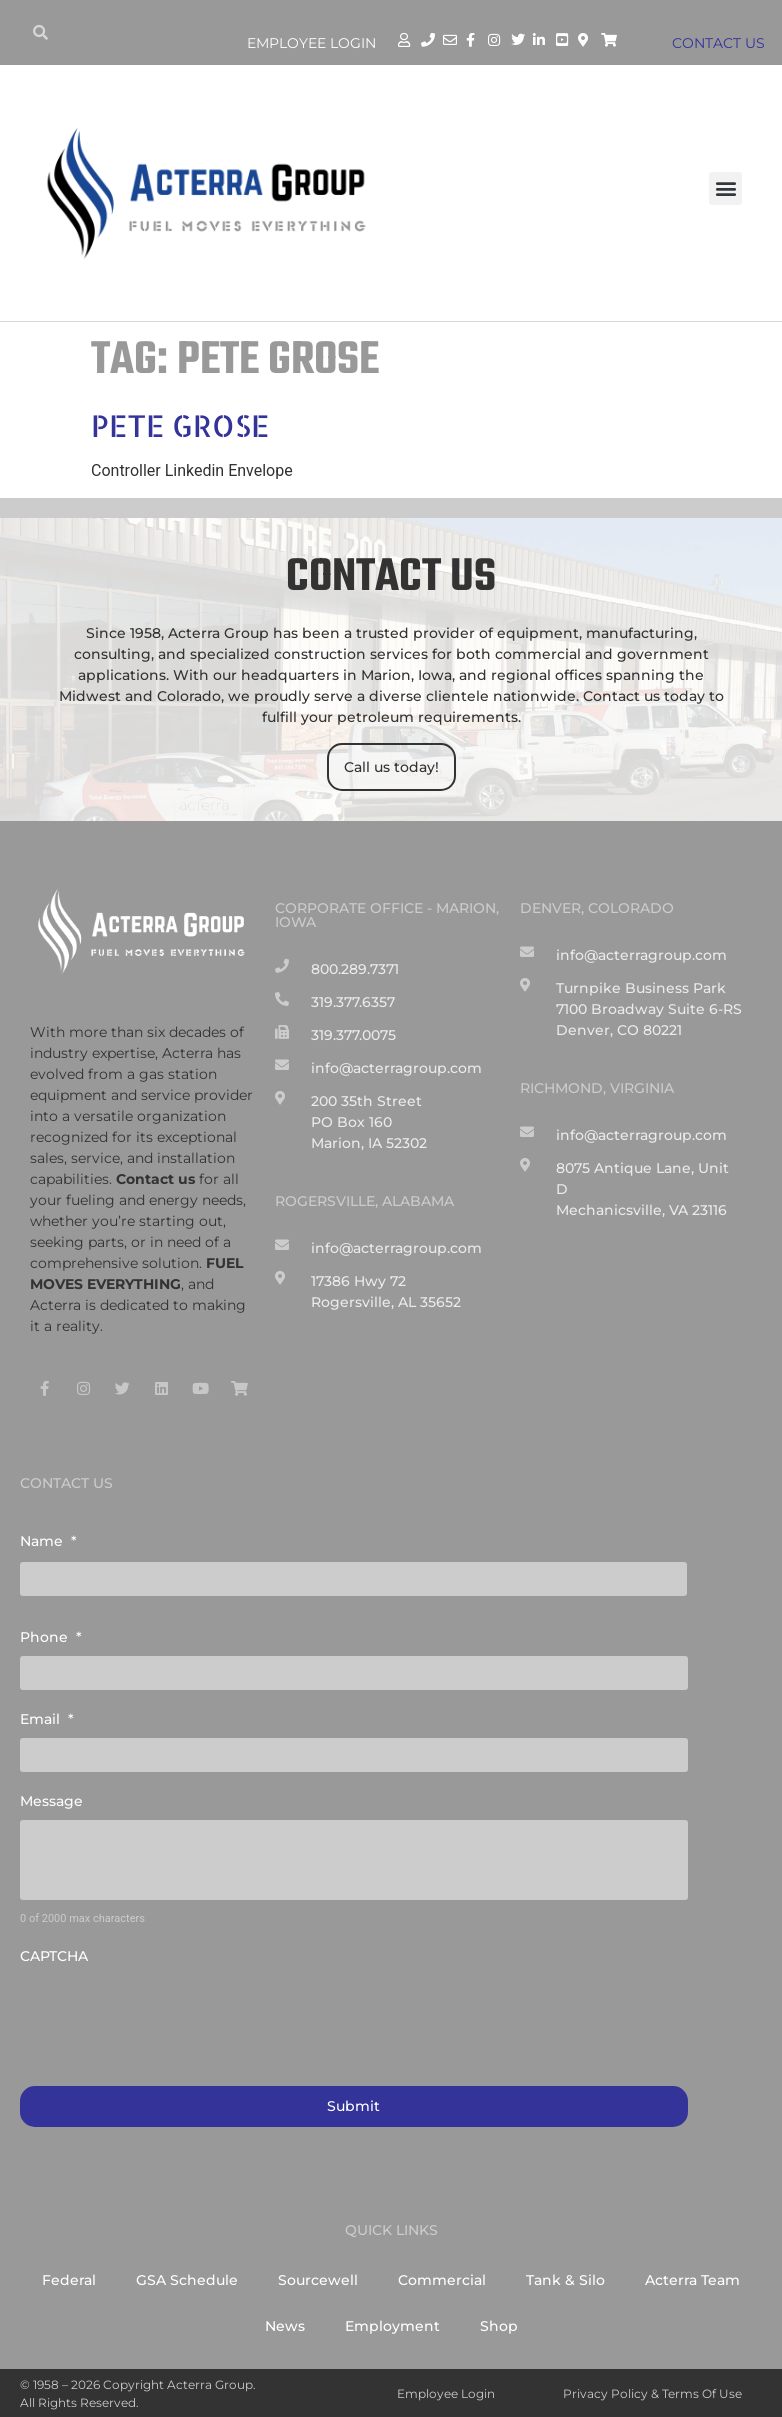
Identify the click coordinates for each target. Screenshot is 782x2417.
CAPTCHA (54, 1956)
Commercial (442, 2280)
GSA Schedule (187, 2280)
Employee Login (311, 43)
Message (51, 1801)
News (285, 2326)
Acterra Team (692, 2280)
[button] (725, 188)
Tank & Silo (565, 2280)
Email (47, 1719)
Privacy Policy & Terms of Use (652, 2393)
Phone (51, 1637)
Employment (392, 2326)
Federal (69, 2280)
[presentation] (172, 2015)
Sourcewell (318, 2280)
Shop (499, 2326)
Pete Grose (180, 425)
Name (48, 1541)
